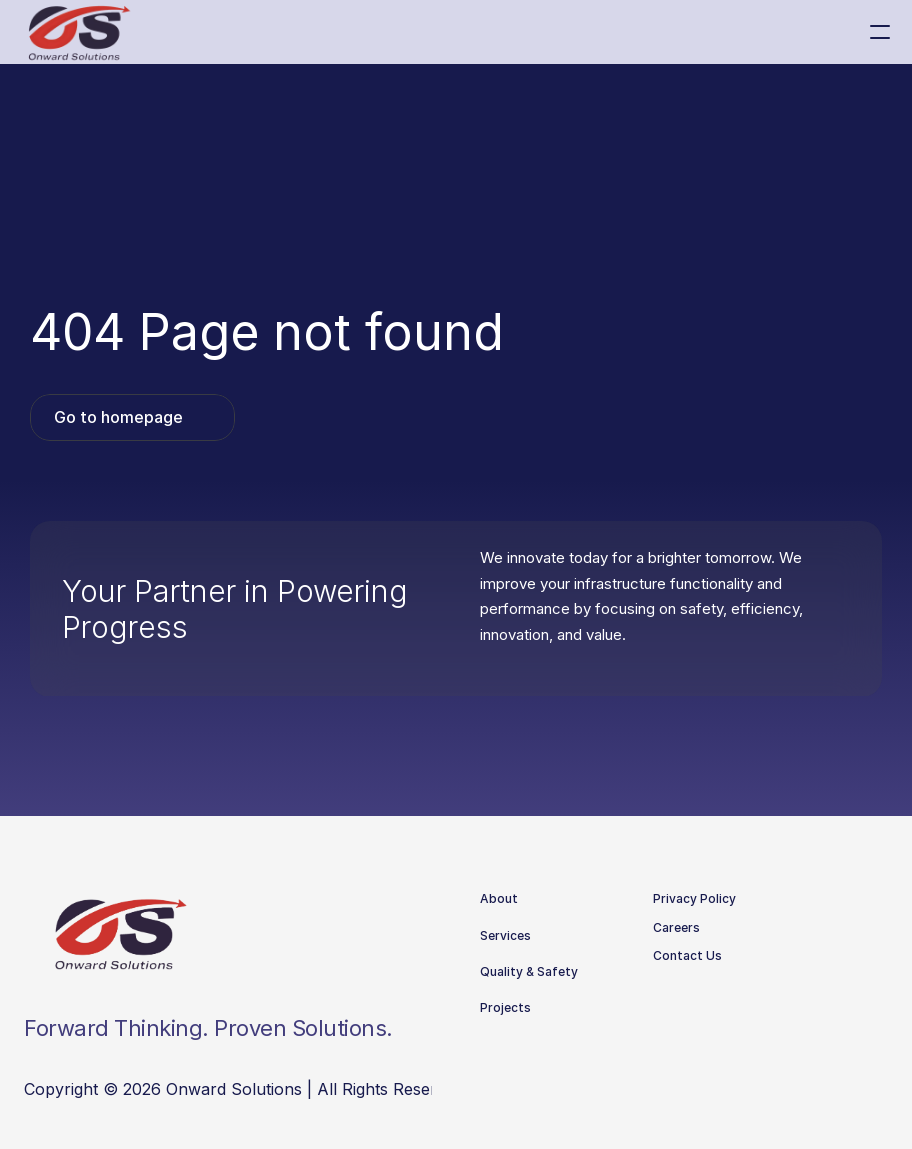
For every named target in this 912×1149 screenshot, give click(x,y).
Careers (676, 927)
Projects (505, 1007)
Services (505, 935)
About (499, 898)
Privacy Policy (694, 898)
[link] (132, 417)
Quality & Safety (529, 971)
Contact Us (687, 955)
